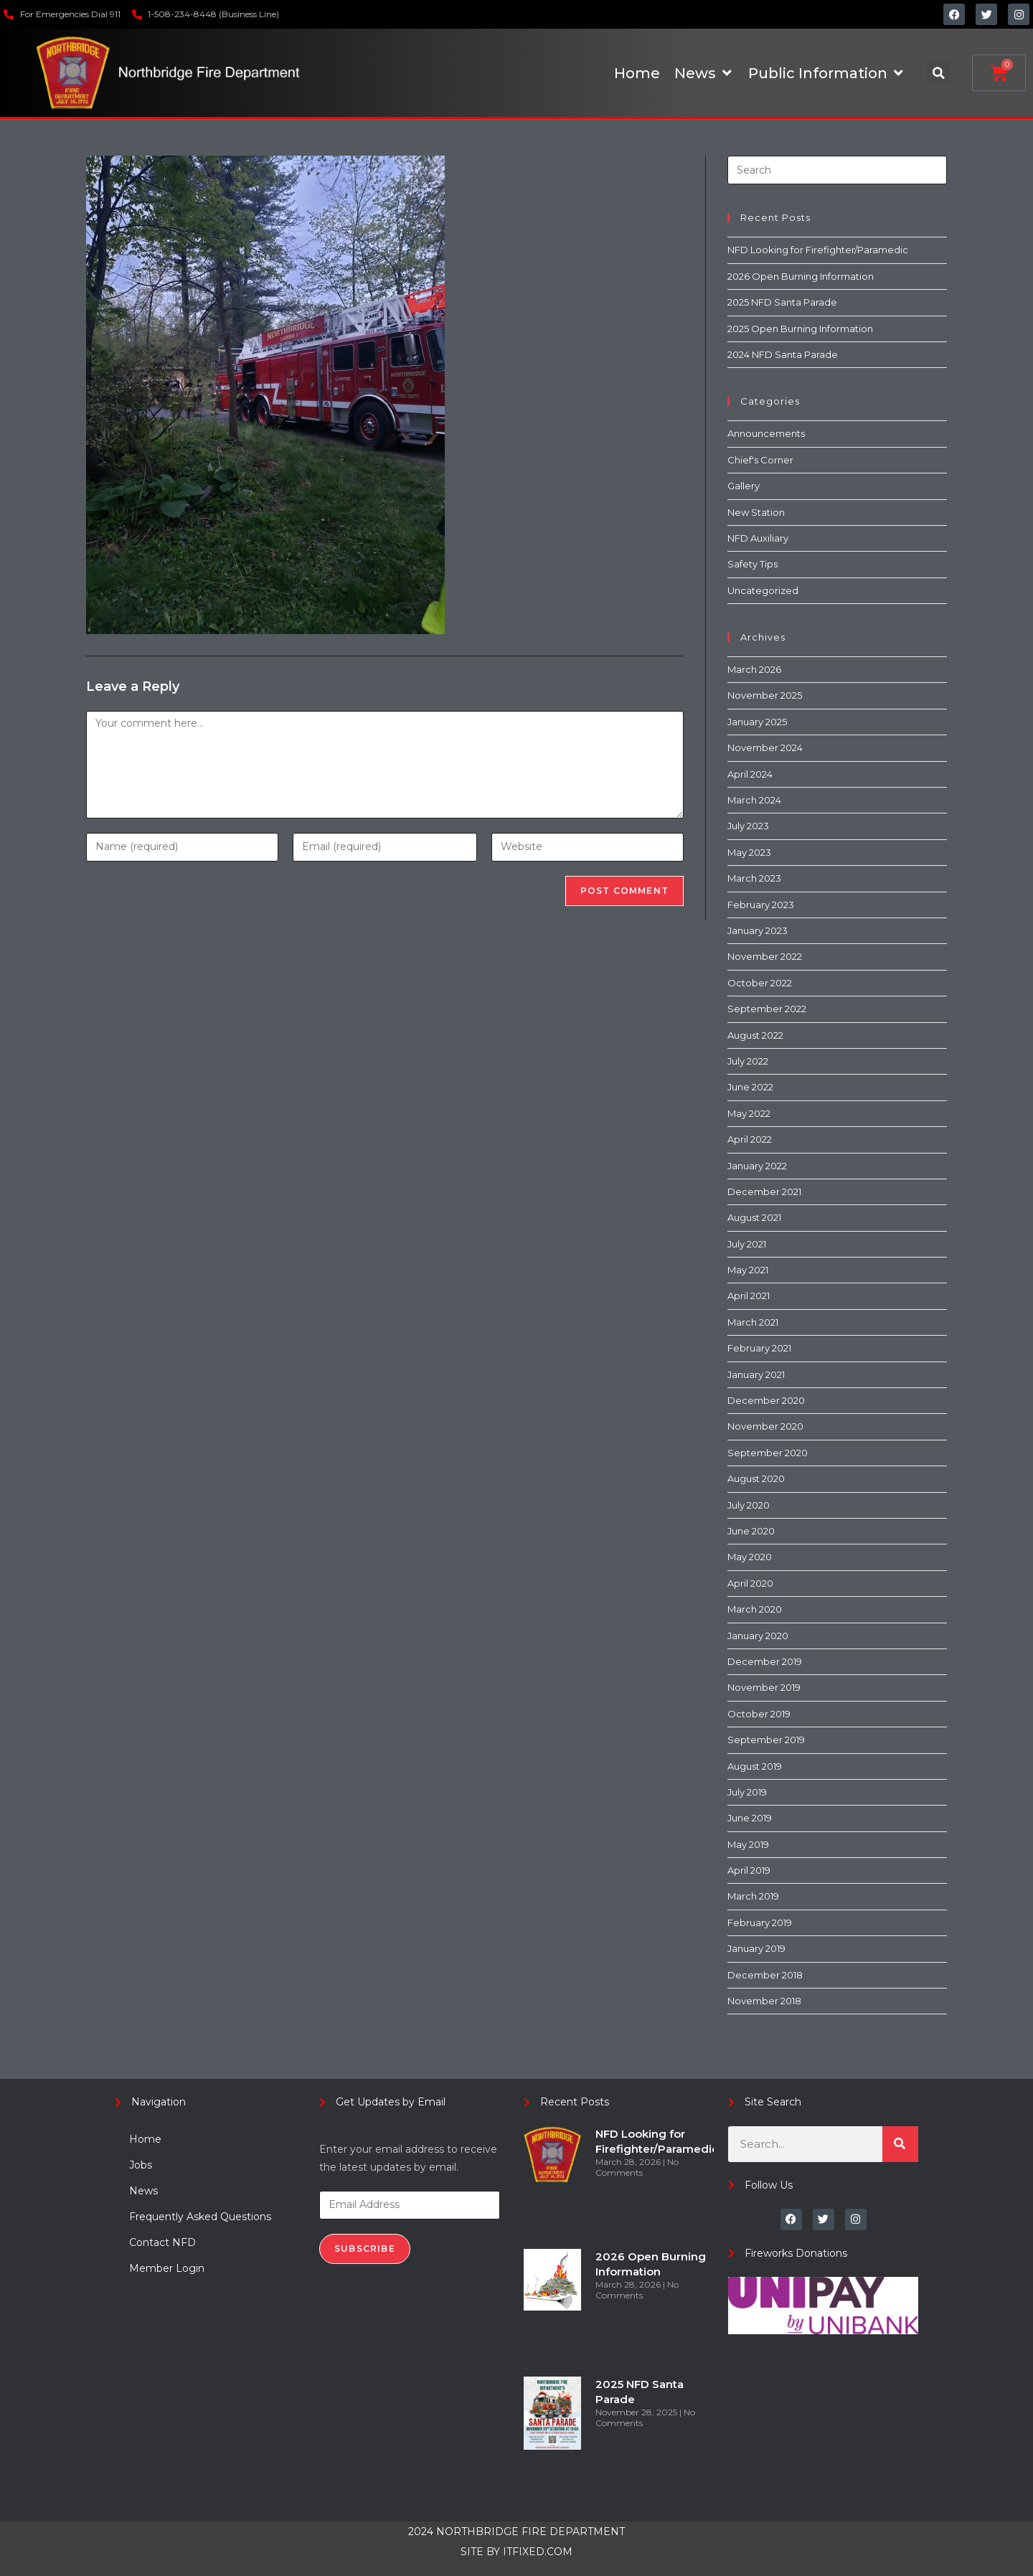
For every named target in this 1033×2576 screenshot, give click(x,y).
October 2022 (759, 983)
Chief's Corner (760, 460)
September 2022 (766, 1008)
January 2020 (757, 1635)
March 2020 (754, 1609)
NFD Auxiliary (757, 538)
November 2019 (764, 1687)
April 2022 (749, 1139)
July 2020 (748, 1505)
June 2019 (749, 1818)
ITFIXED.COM (537, 2551)
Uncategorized (762, 590)
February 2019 (759, 1922)
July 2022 (747, 1061)
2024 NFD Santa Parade (782, 354)
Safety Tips (752, 564)
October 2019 (759, 1713)
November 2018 (764, 2000)
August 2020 (756, 1478)
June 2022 (750, 1087)
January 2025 (757, 721)
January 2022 (757, 1165)
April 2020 (750, 1583)
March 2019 (753, 1896)
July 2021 (746, 1244)
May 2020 (749, 1556)
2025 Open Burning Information (800, 328)
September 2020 (767, 1452)
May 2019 (748, 1844)
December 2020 (766, 1400)
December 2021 (764, 1191)
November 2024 (765, 747)
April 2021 (748, 1295)
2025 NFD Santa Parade (782, 302)
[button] (939, 73)
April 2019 (748, 1870)
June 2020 (751, 1531)
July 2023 (748, 825)
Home (145, 2139)
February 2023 (760, 904)
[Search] (900, 2144)
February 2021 (759, 1348)
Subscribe (364, 2248)
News (143, 2190)
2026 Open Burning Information (800, 276)
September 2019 (766, 1739)
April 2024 (750, 774)
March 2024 (754, 800)
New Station (756, 512)
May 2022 (748, 1113)
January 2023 (757, 930)
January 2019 (756, 1948)
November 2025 (764, 695)
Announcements (766, 433)
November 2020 (765, 1426)
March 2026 (754, 669)
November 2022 (764, 956)
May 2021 (747, 1269)
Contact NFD (162, 2242)
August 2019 (754, 1766)
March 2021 (752, 1322)
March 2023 (754, 878)
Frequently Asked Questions (200, 2216)
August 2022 (755, 1035)
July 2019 (747, 1792)
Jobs (140, 2165)
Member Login (166, 2268)
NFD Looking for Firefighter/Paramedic (817, 249)
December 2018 (765, 1975)
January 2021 (756, 1374)
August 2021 (754, 1217)
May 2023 (749, 852)
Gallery (743, 485)
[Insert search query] (837, 170)
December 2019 (764, 1661)
